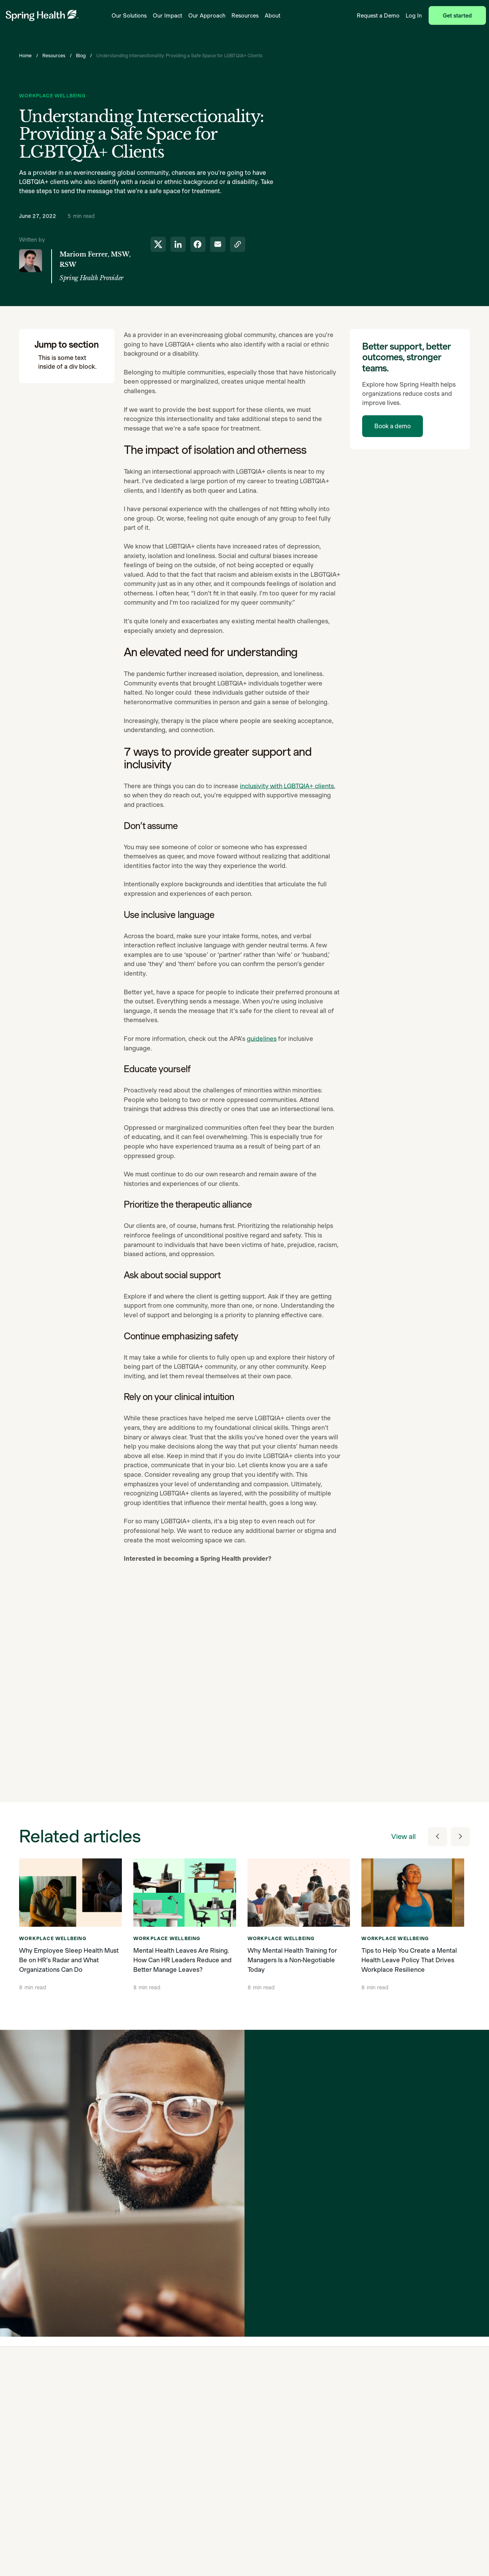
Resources (245, 15)
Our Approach (206, 15)
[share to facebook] (198, 244)
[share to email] (217, 244)
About (272, 15)
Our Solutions (129, 15)
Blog (81, 55)
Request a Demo (378, 15)
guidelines (262, 1043)
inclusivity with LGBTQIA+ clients (287, 790)
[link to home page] (42, 15)
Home (25, 55)
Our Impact (167, 15)
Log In (414, 15)
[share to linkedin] (178, 244)
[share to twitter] (158, 244)
